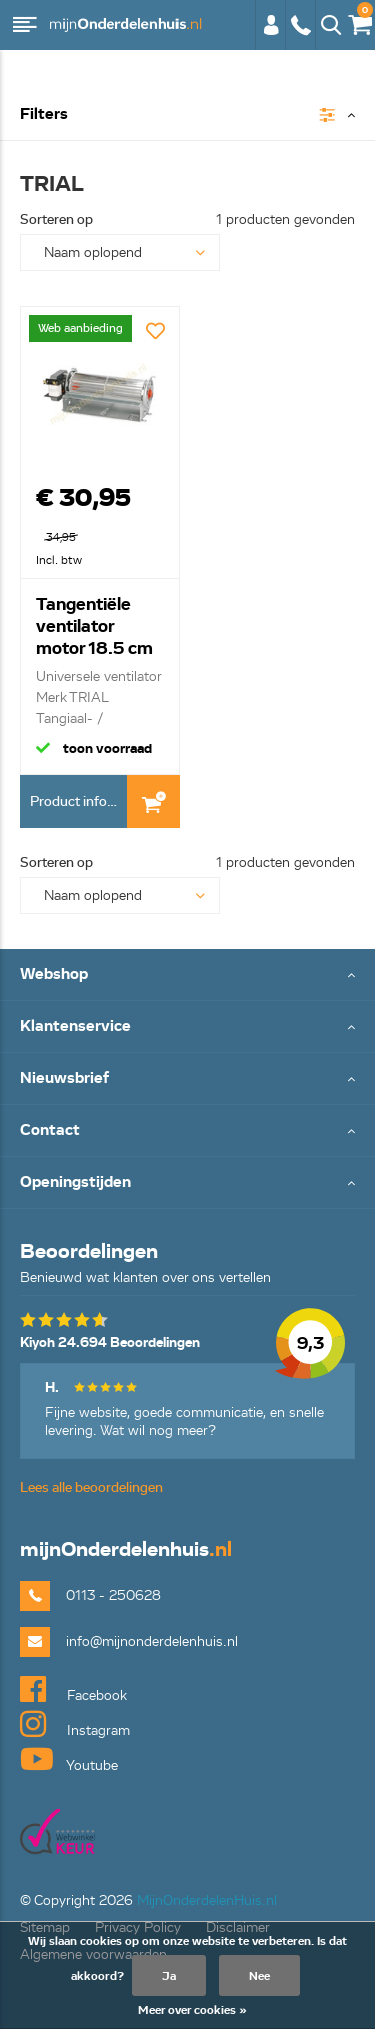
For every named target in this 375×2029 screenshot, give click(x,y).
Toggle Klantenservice (187, 1027)
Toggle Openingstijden (187, 1183)
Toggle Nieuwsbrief (187, 1079)
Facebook (73, 1689)
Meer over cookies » (192, 2009)
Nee (259, 1975)
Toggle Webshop (187, 975)
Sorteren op (56, 219)
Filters (44, 114)
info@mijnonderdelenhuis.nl (152, 1641)
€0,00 (359, 20)
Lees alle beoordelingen (91, 1487)
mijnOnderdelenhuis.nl (125, 25)
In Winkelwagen (153, 801)
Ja (169, 1975)
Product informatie (78, 801)
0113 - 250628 (300, 25)
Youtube (69, 1759)
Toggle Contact (187, 1131)
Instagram (75, 1724)
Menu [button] (25, 25)
